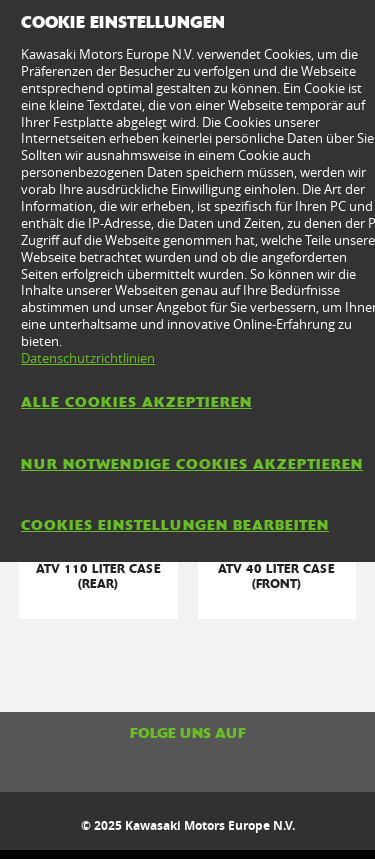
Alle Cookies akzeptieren (136, 402)
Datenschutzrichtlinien (88, 358)
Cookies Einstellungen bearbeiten (175, 525)
